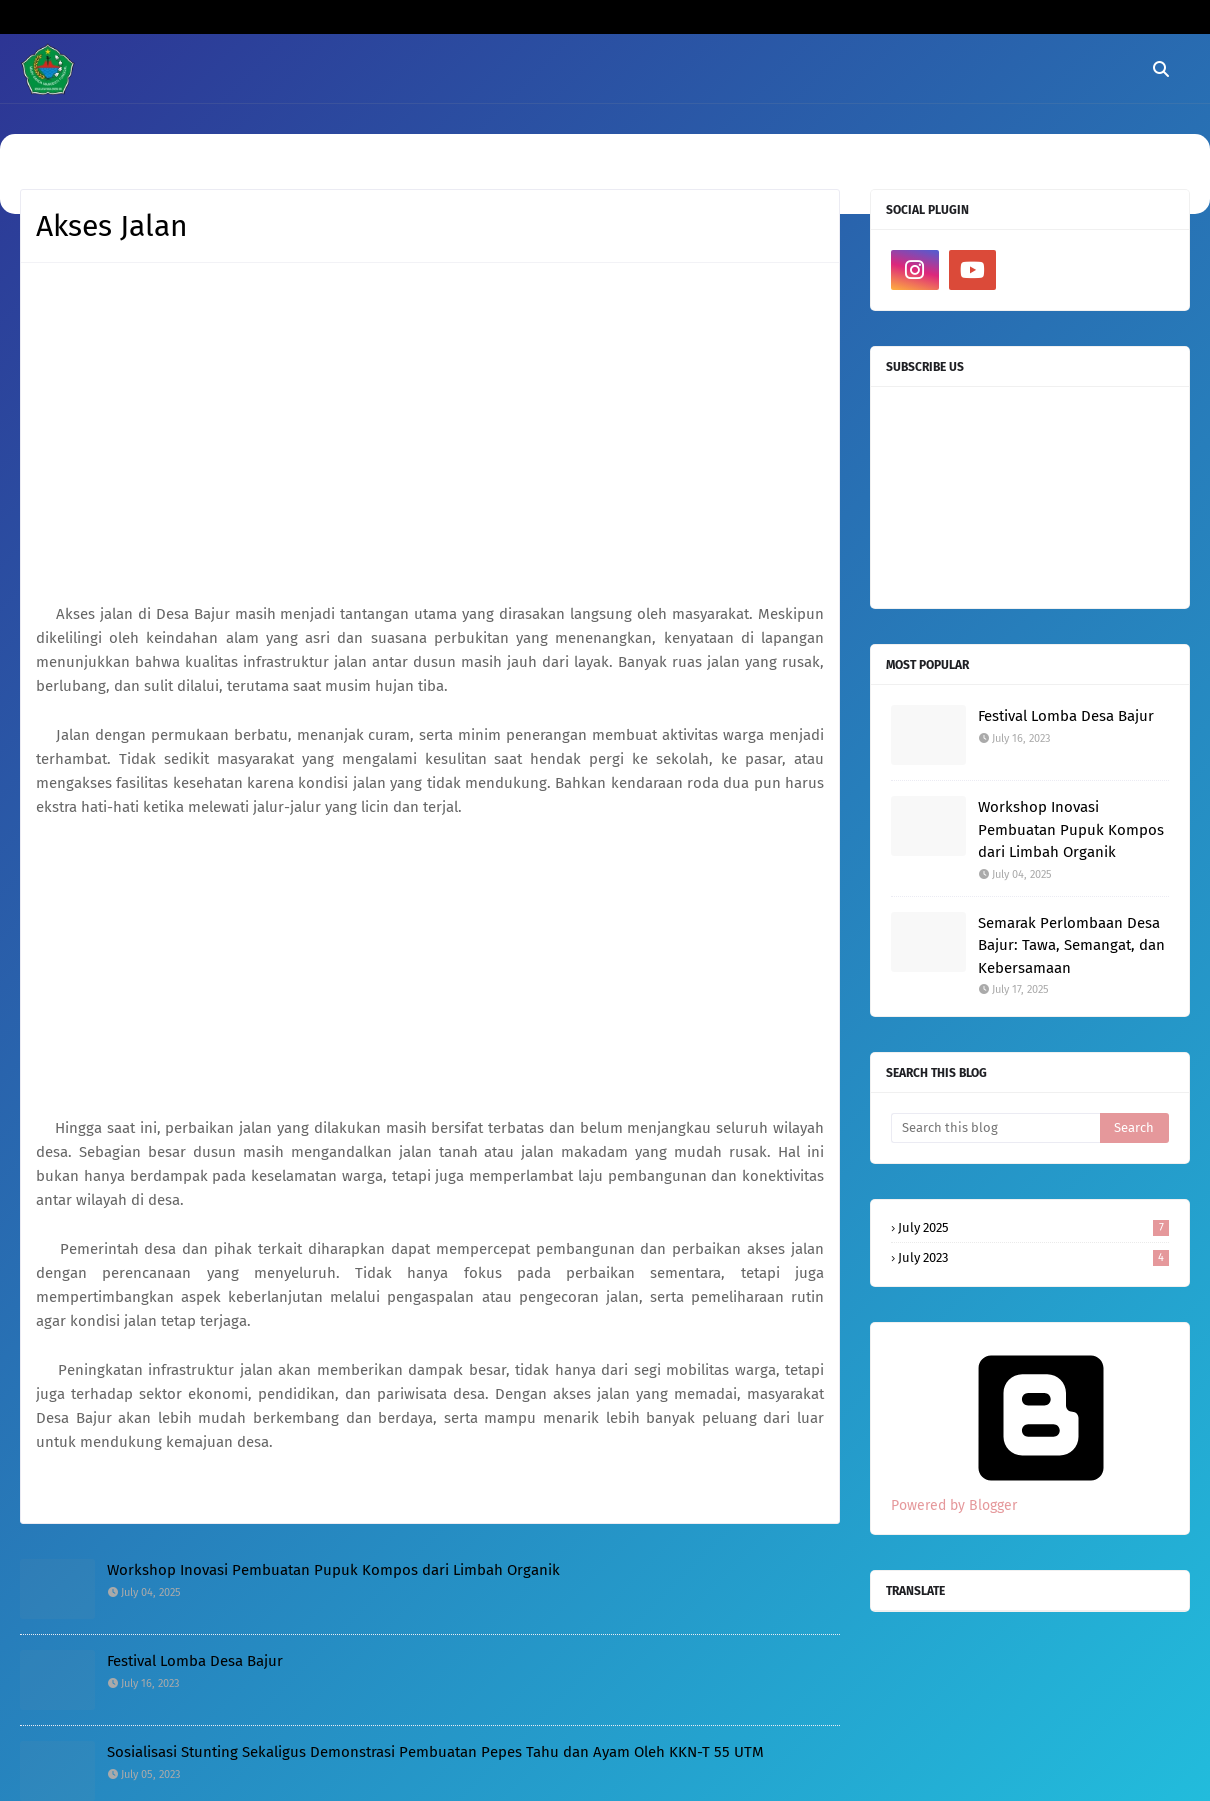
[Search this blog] (995, 1128)
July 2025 (1033, 1227)
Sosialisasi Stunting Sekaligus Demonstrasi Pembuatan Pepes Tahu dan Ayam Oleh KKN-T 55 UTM (435, 1752)
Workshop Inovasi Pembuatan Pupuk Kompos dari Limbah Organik (333, 1570)
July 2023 (1033, 1257)
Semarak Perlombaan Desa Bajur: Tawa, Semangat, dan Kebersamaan (1071, 945)
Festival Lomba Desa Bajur (195, 1661)
